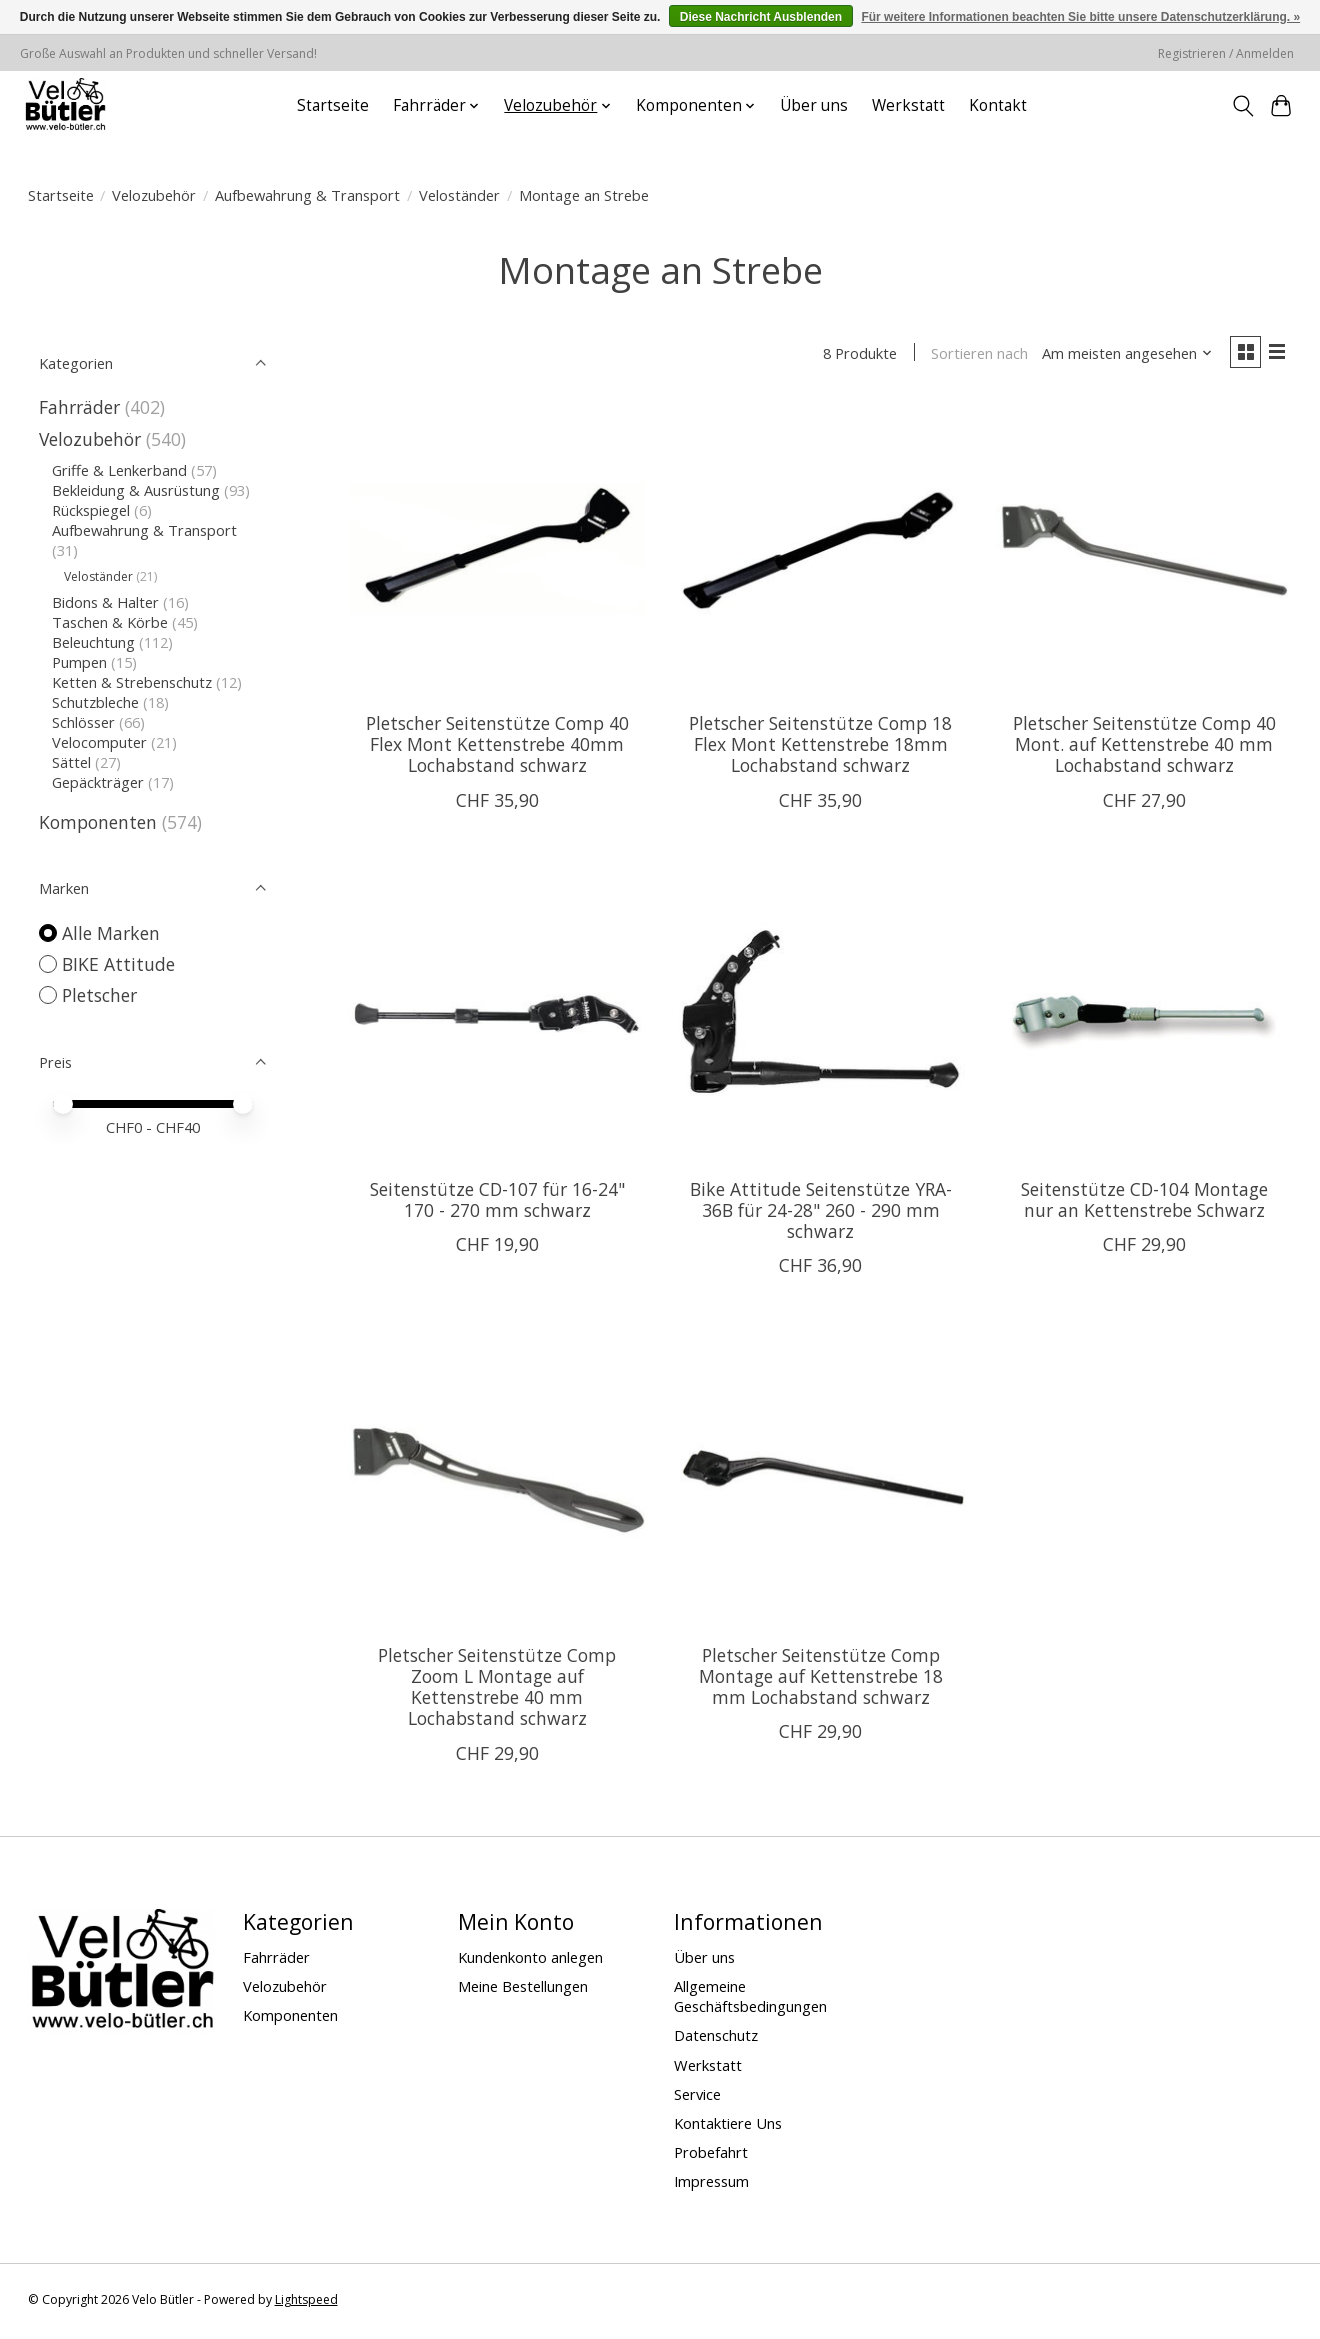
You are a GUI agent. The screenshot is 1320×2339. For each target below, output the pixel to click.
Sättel (71, 762)
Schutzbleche (95, 702)
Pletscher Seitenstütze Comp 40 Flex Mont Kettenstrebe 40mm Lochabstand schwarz (497, 747)
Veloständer (459, 195)
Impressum (711, 2184)
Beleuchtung (93, 642)
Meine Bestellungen (523, 1989)
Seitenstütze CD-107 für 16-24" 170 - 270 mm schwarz (497, 1202)
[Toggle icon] (1242, 106)
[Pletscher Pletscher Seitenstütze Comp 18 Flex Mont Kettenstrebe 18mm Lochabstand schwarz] (821, 552)
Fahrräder (79, 407)
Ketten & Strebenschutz (132, 682)
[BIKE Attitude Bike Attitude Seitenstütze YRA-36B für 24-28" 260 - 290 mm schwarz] (821, 1018)
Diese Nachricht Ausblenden (761, 17)
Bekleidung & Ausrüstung (136, 490)
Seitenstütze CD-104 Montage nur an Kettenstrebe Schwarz (1144, 1202)
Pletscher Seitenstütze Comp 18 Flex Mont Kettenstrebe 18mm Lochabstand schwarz (820, 747)
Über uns (814, 105)
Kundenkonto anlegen (530, 1960)
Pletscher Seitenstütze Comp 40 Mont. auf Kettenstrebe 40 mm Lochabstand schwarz (1144, 747)
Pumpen (79, 662)
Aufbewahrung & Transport (307, 195)
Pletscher (99, 995)
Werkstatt (908, 105)
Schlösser (83, 722)
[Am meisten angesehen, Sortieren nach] (1121, 355)
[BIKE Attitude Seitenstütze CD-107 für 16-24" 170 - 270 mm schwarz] (497, 1018)
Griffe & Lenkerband (119, 470)
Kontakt (998, 105)
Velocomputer (99, 742)
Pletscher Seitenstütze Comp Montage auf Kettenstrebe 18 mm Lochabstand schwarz (821, 1679)
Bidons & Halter (105, 602)
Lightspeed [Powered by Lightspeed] (306, 2302)
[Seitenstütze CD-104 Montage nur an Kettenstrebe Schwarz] (1144, 1018)
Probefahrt (711, 2155)
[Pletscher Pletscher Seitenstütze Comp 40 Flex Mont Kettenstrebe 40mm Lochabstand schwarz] (497, 552)
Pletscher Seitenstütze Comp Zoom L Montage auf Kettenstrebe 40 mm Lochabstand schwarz (497, 1689)
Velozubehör (154, 195)
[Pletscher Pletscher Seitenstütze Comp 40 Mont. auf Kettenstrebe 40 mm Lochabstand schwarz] (1144, 552)
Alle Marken (111, 933)
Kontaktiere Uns (728, 2126)
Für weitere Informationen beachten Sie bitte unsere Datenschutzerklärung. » (1080, 17)
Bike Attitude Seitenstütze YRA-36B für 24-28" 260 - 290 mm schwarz (821, 1213)
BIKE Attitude (118, 964)
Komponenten (98, 822)
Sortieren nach (973, 355)
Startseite (333, 105)
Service (697, 2097)
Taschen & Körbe (110, 622)
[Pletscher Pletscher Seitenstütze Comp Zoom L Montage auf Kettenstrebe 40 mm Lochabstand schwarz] (497, 1484)
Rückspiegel (91, 510)
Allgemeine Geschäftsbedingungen (750, 1999)
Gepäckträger (98, 782)
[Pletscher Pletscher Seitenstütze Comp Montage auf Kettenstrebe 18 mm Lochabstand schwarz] (821, 1484)
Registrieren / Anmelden (1226, 53)
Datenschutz (716, 2039)
